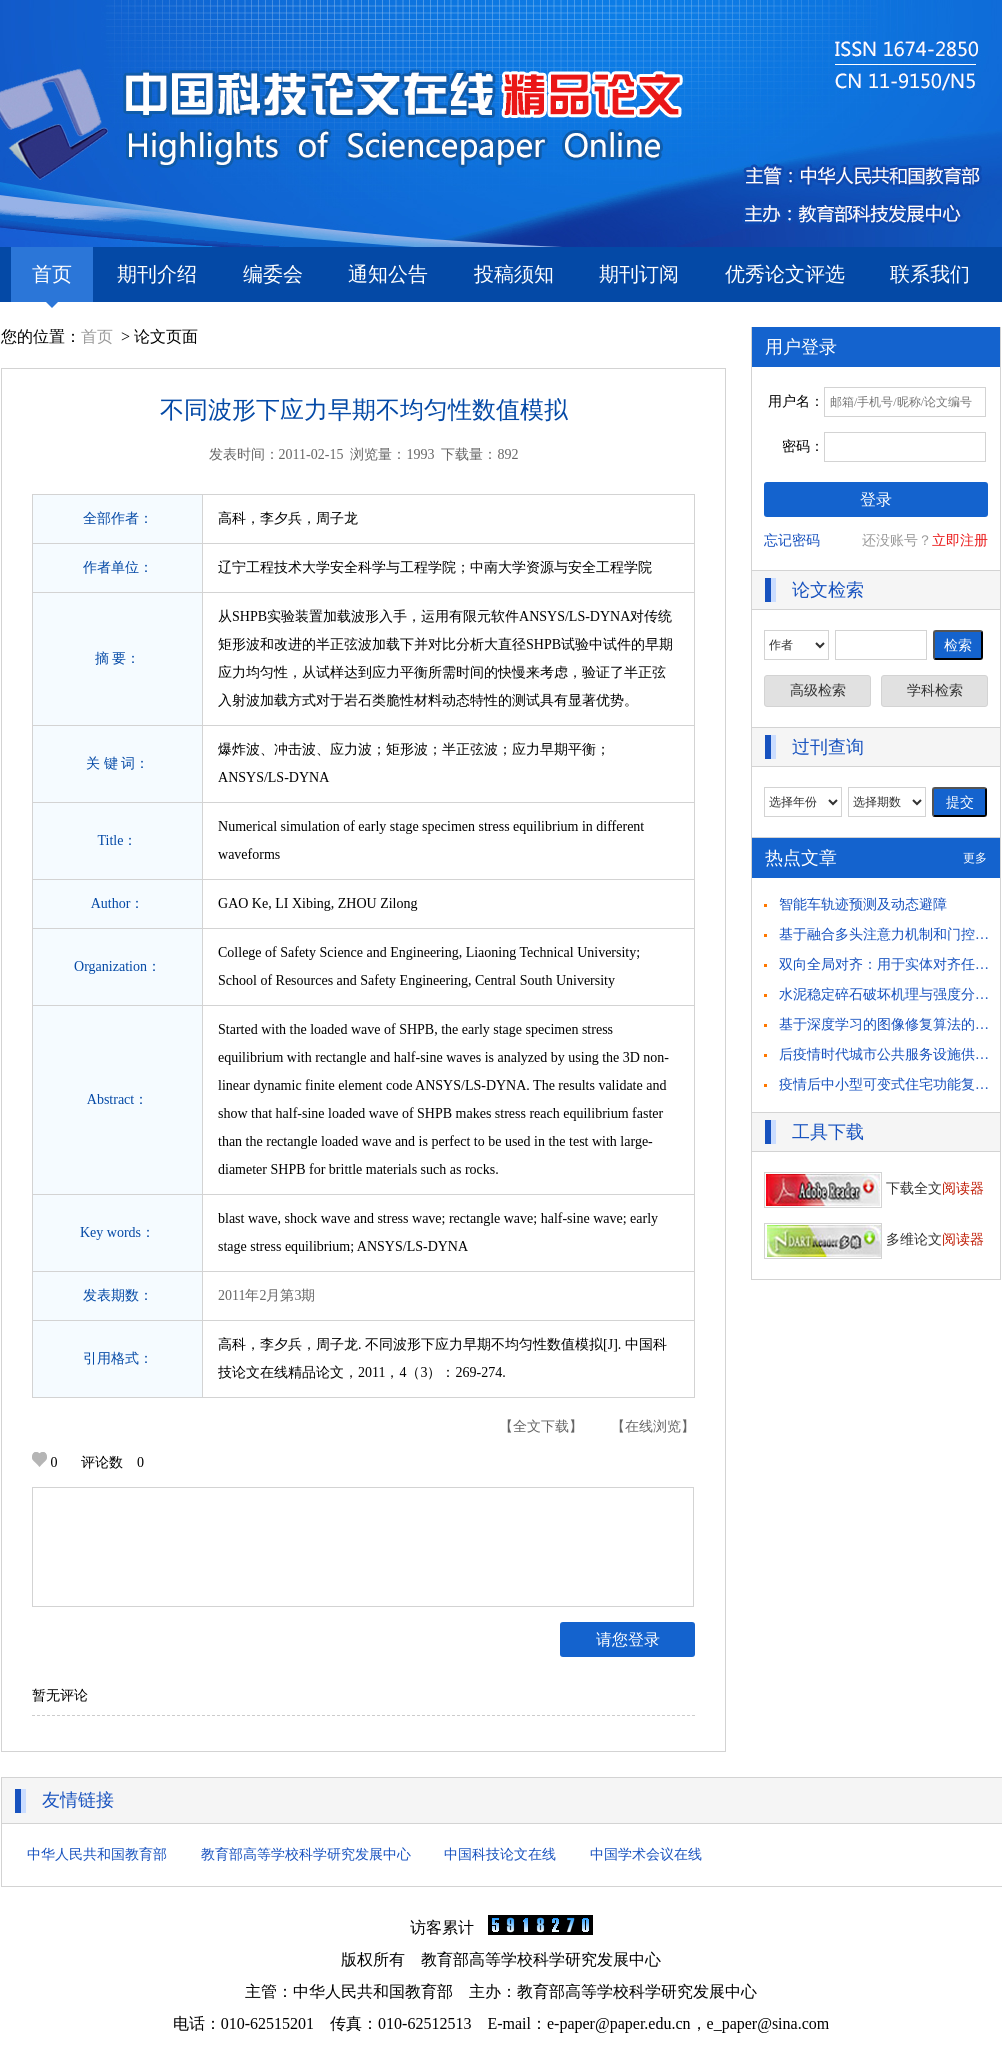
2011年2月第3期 (266, 1295)
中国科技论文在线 (500, 1854)
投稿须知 (514, 274)
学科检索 (935, 690)
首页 (52, 282)
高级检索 (818, 690)
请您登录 (628, 1639)
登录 (876, 499)
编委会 (273, 274)
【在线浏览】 (653, 1426)
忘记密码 (792, 540)
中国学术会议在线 (646, 1854)
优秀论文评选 (785, 274)
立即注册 (960, 540)
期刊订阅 (639, 274)
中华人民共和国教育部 (97, 1854)
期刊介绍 (157, 274)
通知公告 (388, 274)
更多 (975, 858)
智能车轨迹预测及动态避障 (863, 904)
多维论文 (874, 1239)
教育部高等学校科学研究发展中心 (306, 1854)
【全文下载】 (541, 1426)
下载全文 (874, 1188)
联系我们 (930, 274)
